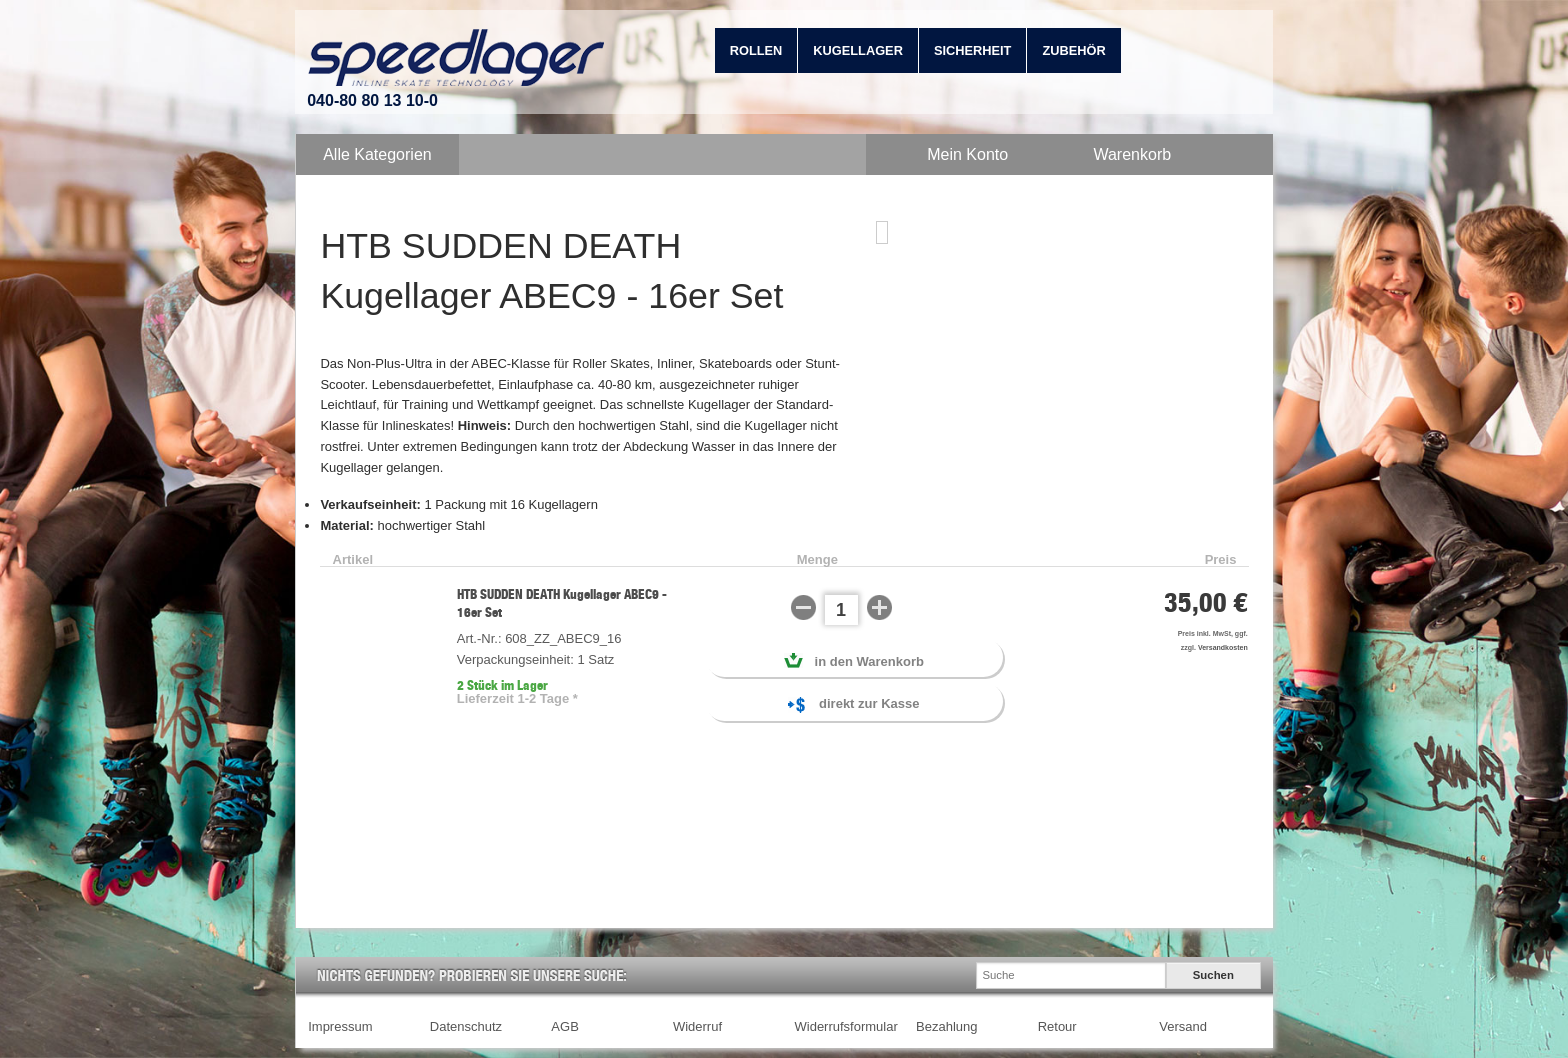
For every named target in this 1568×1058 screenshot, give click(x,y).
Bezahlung (946, 1026)
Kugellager (858, 50)
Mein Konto (967, 154)
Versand (1183, 1026)
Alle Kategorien (377, 154)
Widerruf (697, 1026)
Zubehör (1073, 50)
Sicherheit (973, 50)
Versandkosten (1223, 647)
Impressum (340, 1026)
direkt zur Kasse (853, 705)
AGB (564, 1026)
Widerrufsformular (846, 1026)
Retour (1057, 1026)
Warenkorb (1132, 154)
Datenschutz (466, 1026)
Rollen (756, 50)
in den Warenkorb (854, 661)
